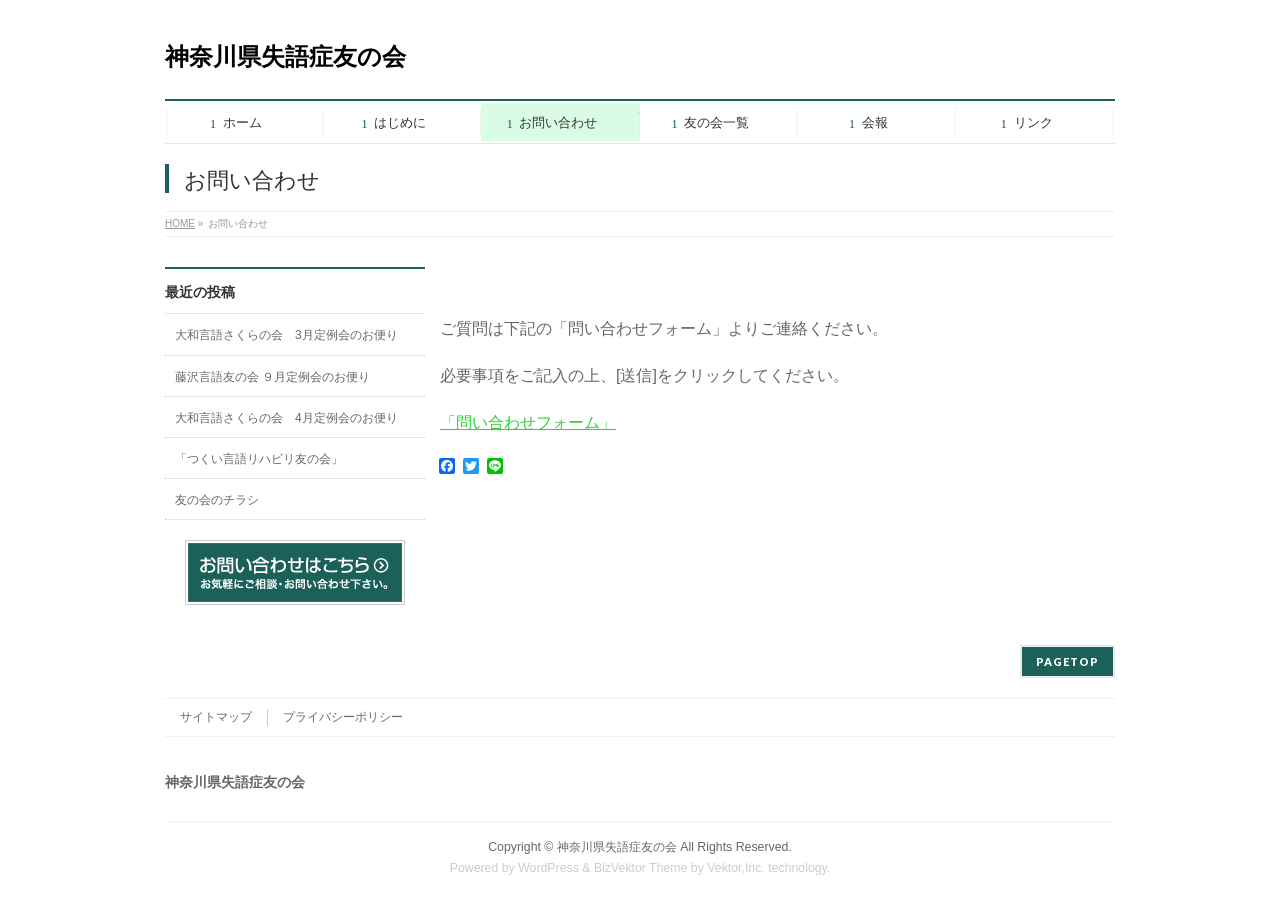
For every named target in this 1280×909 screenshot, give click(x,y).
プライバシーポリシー (343, 717)
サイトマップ (216, 717)
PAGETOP (1067, 661)
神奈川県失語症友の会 (285, 56)
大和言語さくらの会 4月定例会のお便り (286, 418)
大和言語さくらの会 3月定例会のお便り (286, 335)
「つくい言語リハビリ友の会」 (259, 459)
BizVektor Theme (641, 868)
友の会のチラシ (217, 500)
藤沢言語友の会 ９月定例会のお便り (272, 377)
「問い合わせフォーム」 (528, 422)
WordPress (548, 868)
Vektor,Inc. (736, 868)
